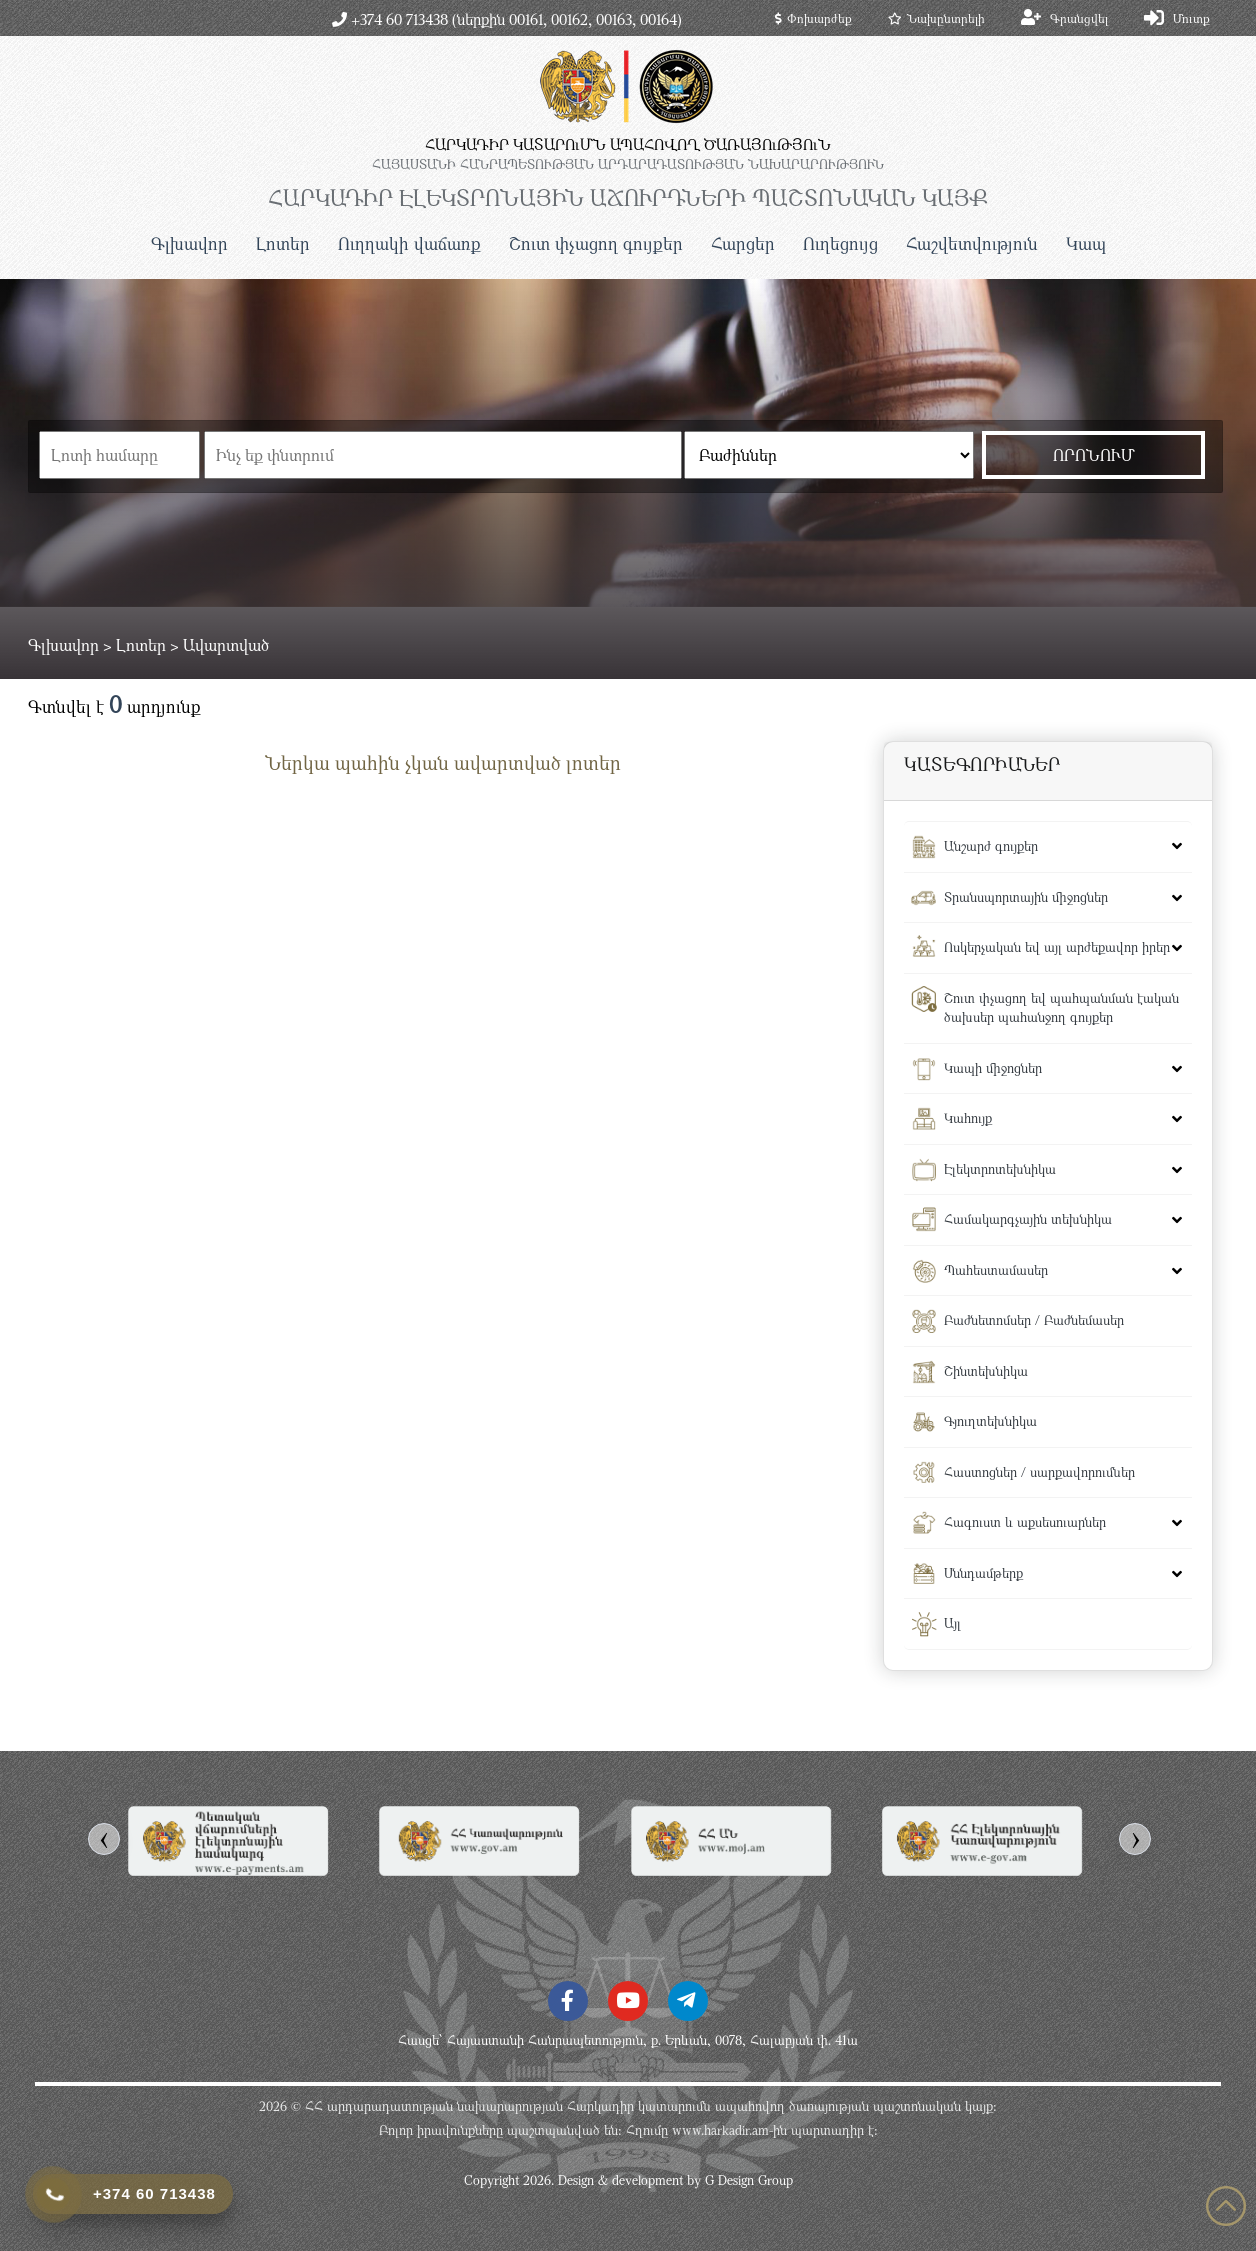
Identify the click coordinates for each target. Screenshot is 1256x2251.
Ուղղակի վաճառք (409, 243)
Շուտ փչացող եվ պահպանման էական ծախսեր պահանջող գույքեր (1061, 1008)
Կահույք (968, 1118)
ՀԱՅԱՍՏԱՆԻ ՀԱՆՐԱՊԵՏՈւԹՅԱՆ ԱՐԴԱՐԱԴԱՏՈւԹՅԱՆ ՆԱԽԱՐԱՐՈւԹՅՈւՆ (628, 164)
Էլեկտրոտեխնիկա (1000, 1169)
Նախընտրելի (936, 18)
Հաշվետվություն (972, 243)
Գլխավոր (189, 243)
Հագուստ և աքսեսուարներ (1025, 1522)
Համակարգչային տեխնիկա (1028, 1219)
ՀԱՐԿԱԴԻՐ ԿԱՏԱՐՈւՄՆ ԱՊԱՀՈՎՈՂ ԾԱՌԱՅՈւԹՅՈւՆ (628, 144)
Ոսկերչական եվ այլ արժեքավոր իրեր (1057, 947)
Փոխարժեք (813, 18)
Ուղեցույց (840, 243)
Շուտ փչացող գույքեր (596, 243)
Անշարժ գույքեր (991, 846)
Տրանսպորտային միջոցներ (1026, 897)
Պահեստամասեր (996, 1270)
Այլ (952, 1623)
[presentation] (104, 1839)
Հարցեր (743, 243)
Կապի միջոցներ (993, 1068)
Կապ (1086, 243)
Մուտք (1191, 18)
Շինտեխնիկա (986, 1371)
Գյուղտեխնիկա (990, 1421)
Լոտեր (283, 243)
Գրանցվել (1079, 18)
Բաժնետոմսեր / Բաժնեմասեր (1034, 1320)
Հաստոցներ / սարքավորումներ (1039, 1472)
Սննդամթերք (983, 1573)
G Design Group (749, 2180)
